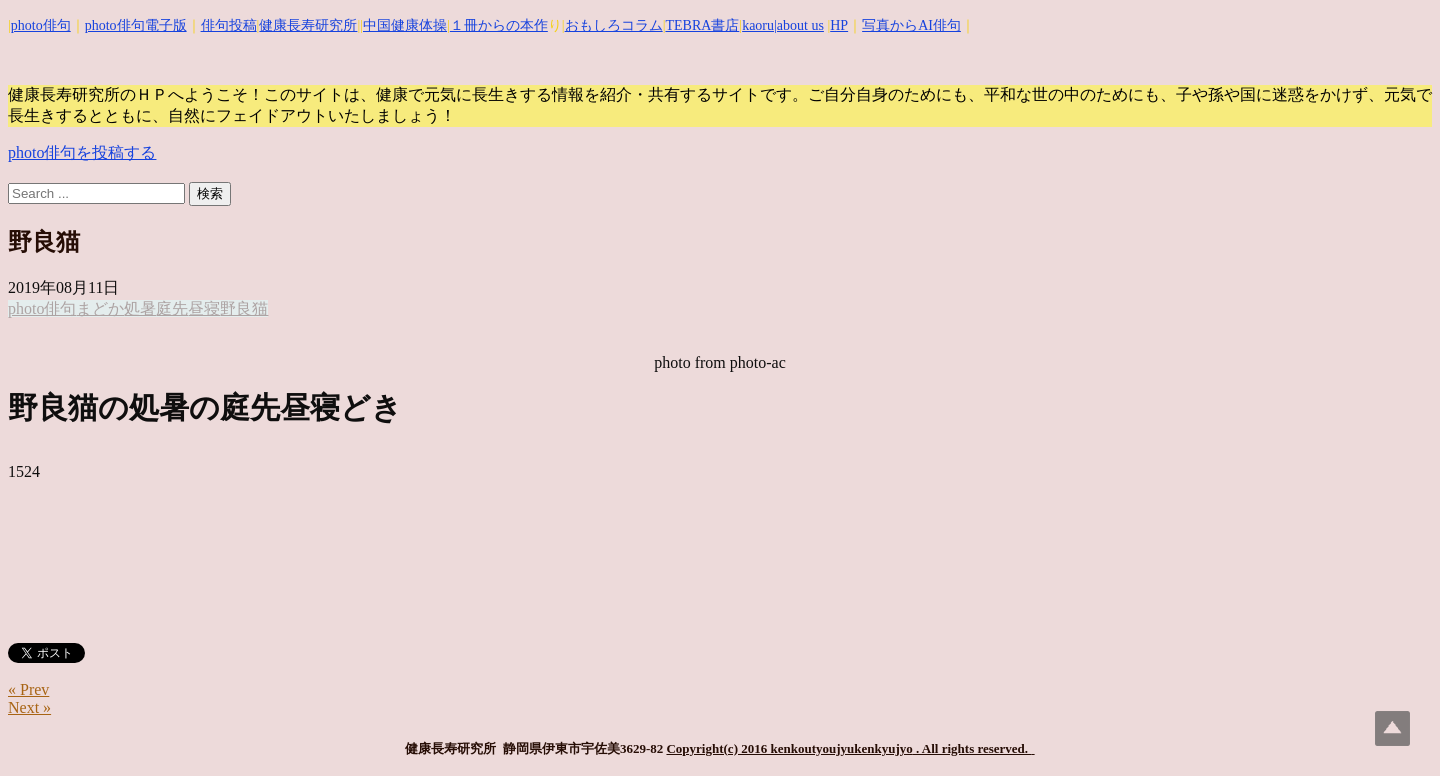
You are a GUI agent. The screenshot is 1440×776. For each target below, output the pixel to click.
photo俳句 (41, 25)
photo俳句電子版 (136, 25)
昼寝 (204, 308)
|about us (799, 25)
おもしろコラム (614, 25)
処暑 (140, 308)
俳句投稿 (229, 25)
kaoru (758, 25)
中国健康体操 (405, 25)
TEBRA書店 (702, 25)
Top (1392, 728)
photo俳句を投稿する (82, 152)
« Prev (28, 689)
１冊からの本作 (499, 25)
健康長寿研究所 (308, 25)
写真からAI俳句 (911, 25)
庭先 (172, 308)
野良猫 (244, 308)
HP (839, 25)
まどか (100, 308)
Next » (29, 707)
